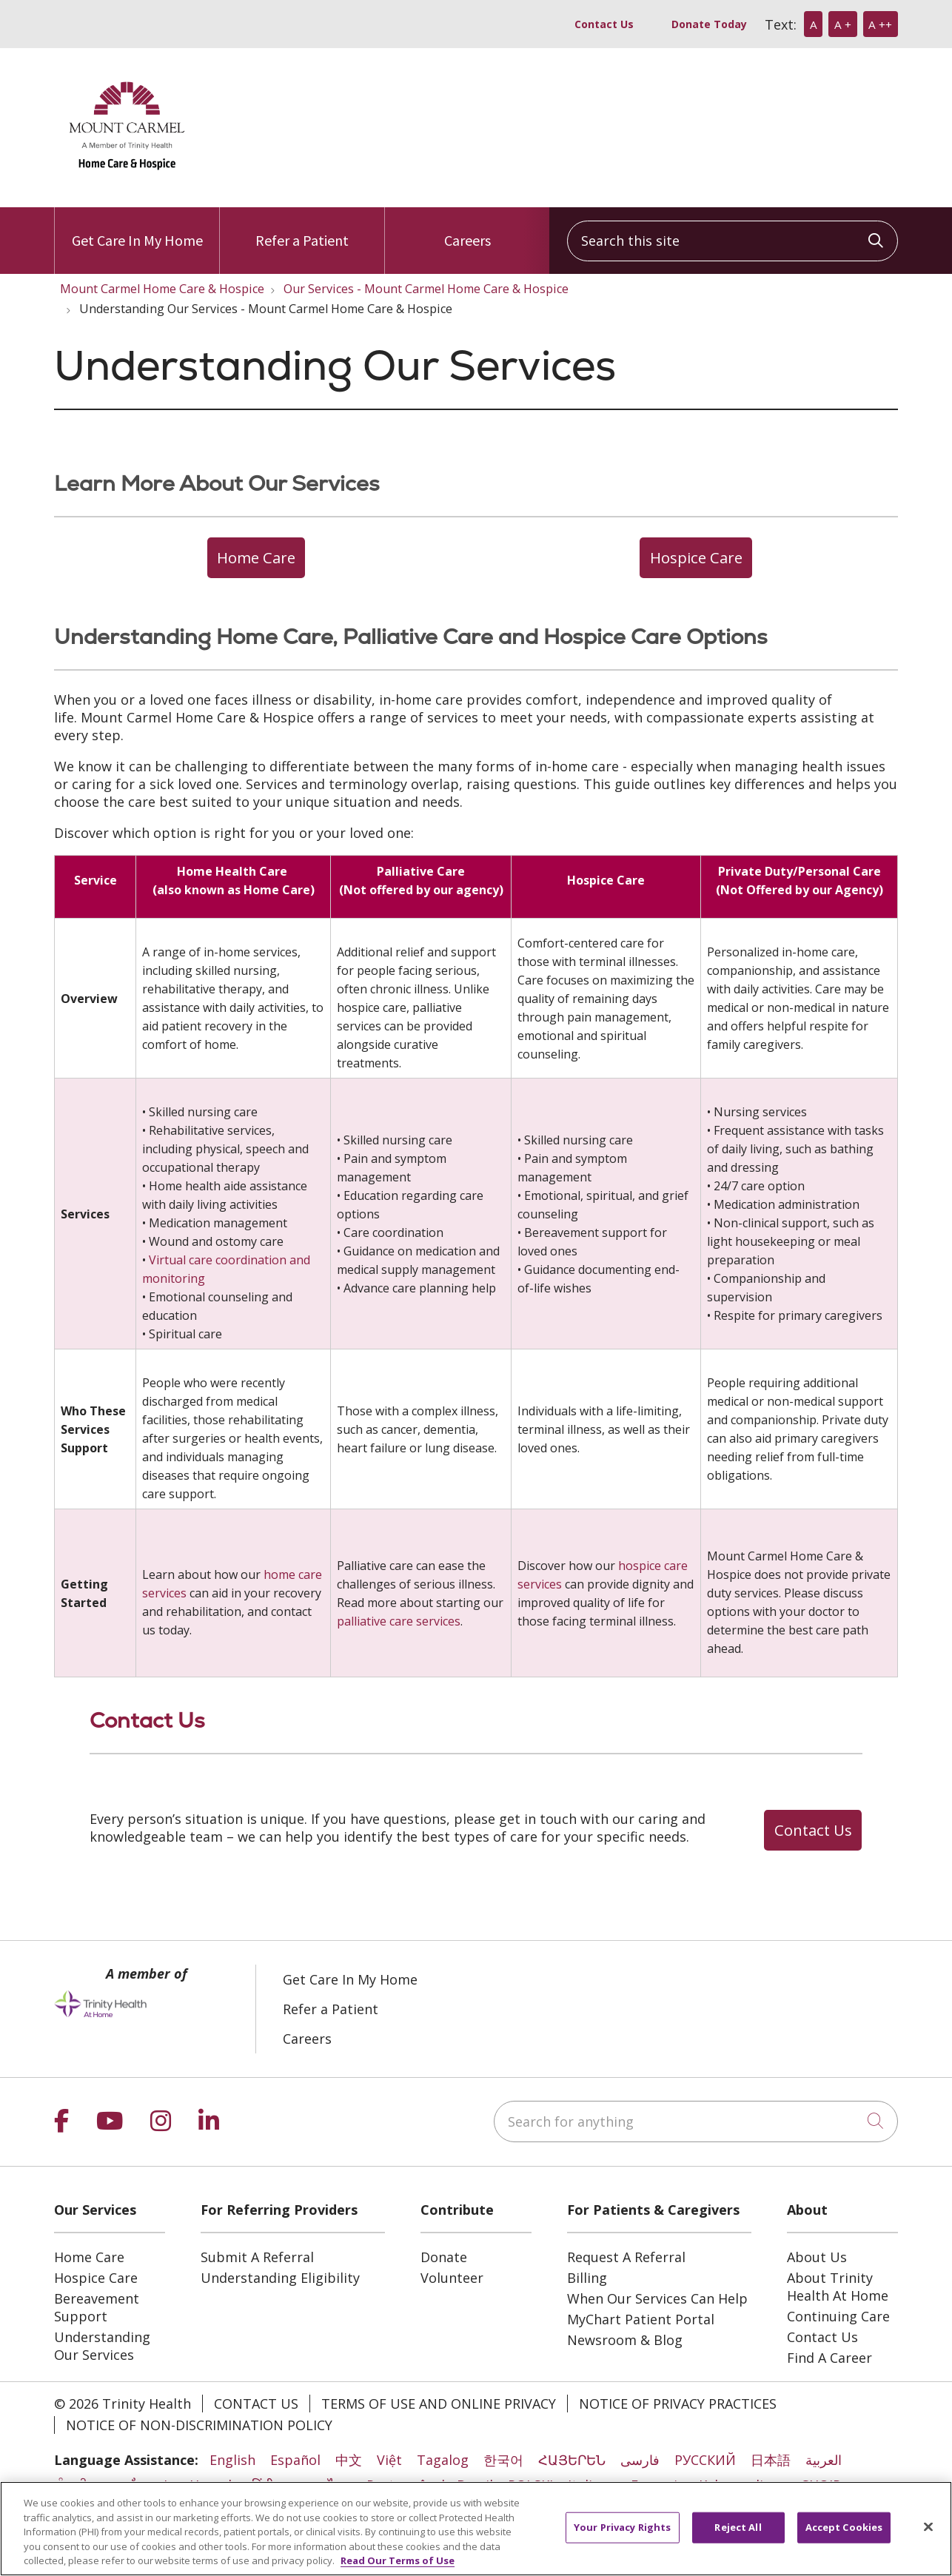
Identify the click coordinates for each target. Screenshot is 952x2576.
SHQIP (821, 2485)
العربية (823, 2460)
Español (295, 2460)
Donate (443, 2257)
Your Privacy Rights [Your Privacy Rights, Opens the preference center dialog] (622, 2542)
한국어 (503, 2460)
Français (657, 2485)
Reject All (737, 2542)
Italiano (592, 2485)
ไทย (340, 2485)
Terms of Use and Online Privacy (438, 2403)
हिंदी (263, 2485)
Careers (467, 228)
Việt (389, 2460)
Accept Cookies (844, 2542)
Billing (587, 2278)
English (232, 2460)
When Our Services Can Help (657, 2298)
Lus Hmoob (200, 2485)
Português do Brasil (429, 2485)
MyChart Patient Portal (640, 2319)
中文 (348, 2460)
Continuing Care (838, 2316)
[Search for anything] (696, 2121)
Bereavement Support (96, 2307)
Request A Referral (626, 2257)
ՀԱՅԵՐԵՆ (572, 2460)
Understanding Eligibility (280, 2278)
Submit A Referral (257, 2257)
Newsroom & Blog (625, 2340)
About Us (817, 2257)
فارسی (640, 2460)
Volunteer (451, 2278)
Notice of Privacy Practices (678, 2403)
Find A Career (829, 2358)
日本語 (771, 2460)
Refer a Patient (302, 228)
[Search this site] (732, 241)
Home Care (89, 2257)
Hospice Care (96, 2278)
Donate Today (709, 24)
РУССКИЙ (705, 2460)
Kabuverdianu (743, 2485)
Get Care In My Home (137, 228)
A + (842, 24)
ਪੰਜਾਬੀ (70, 2485)
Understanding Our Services (102, 2346)
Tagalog (443, 2460)
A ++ (880, 24)
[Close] (928, 2542)
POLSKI (530, 2485)
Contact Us (604, 24)
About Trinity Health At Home (837, 2286)
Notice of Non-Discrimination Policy (199, 2425)
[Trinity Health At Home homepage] (128, 180)
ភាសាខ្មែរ (125, 2485)
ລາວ (301, 2485)
